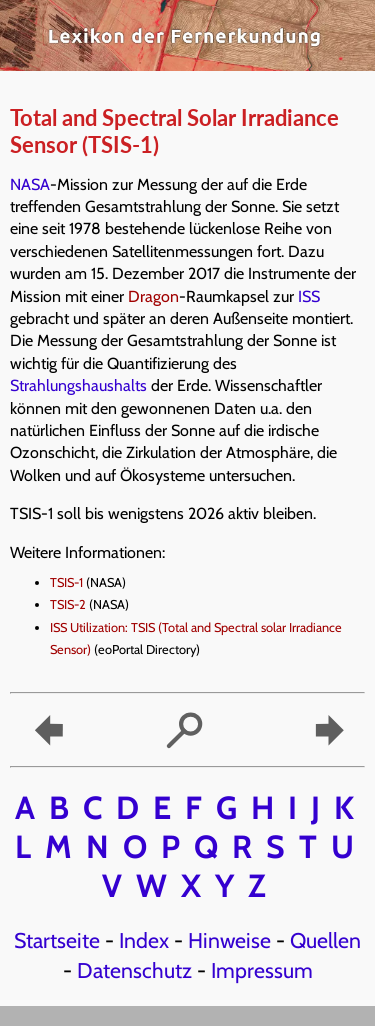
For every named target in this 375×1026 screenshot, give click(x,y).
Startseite (57, 940)
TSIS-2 (68, 604)
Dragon (153, 296)
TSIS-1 (66, 582)
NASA (30, 184)
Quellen (325, 940)
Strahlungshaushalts (78, 385)
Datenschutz (134, 970)
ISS (309, 296)
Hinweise (229, 940)
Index (144, 940)
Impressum (262, 970)
